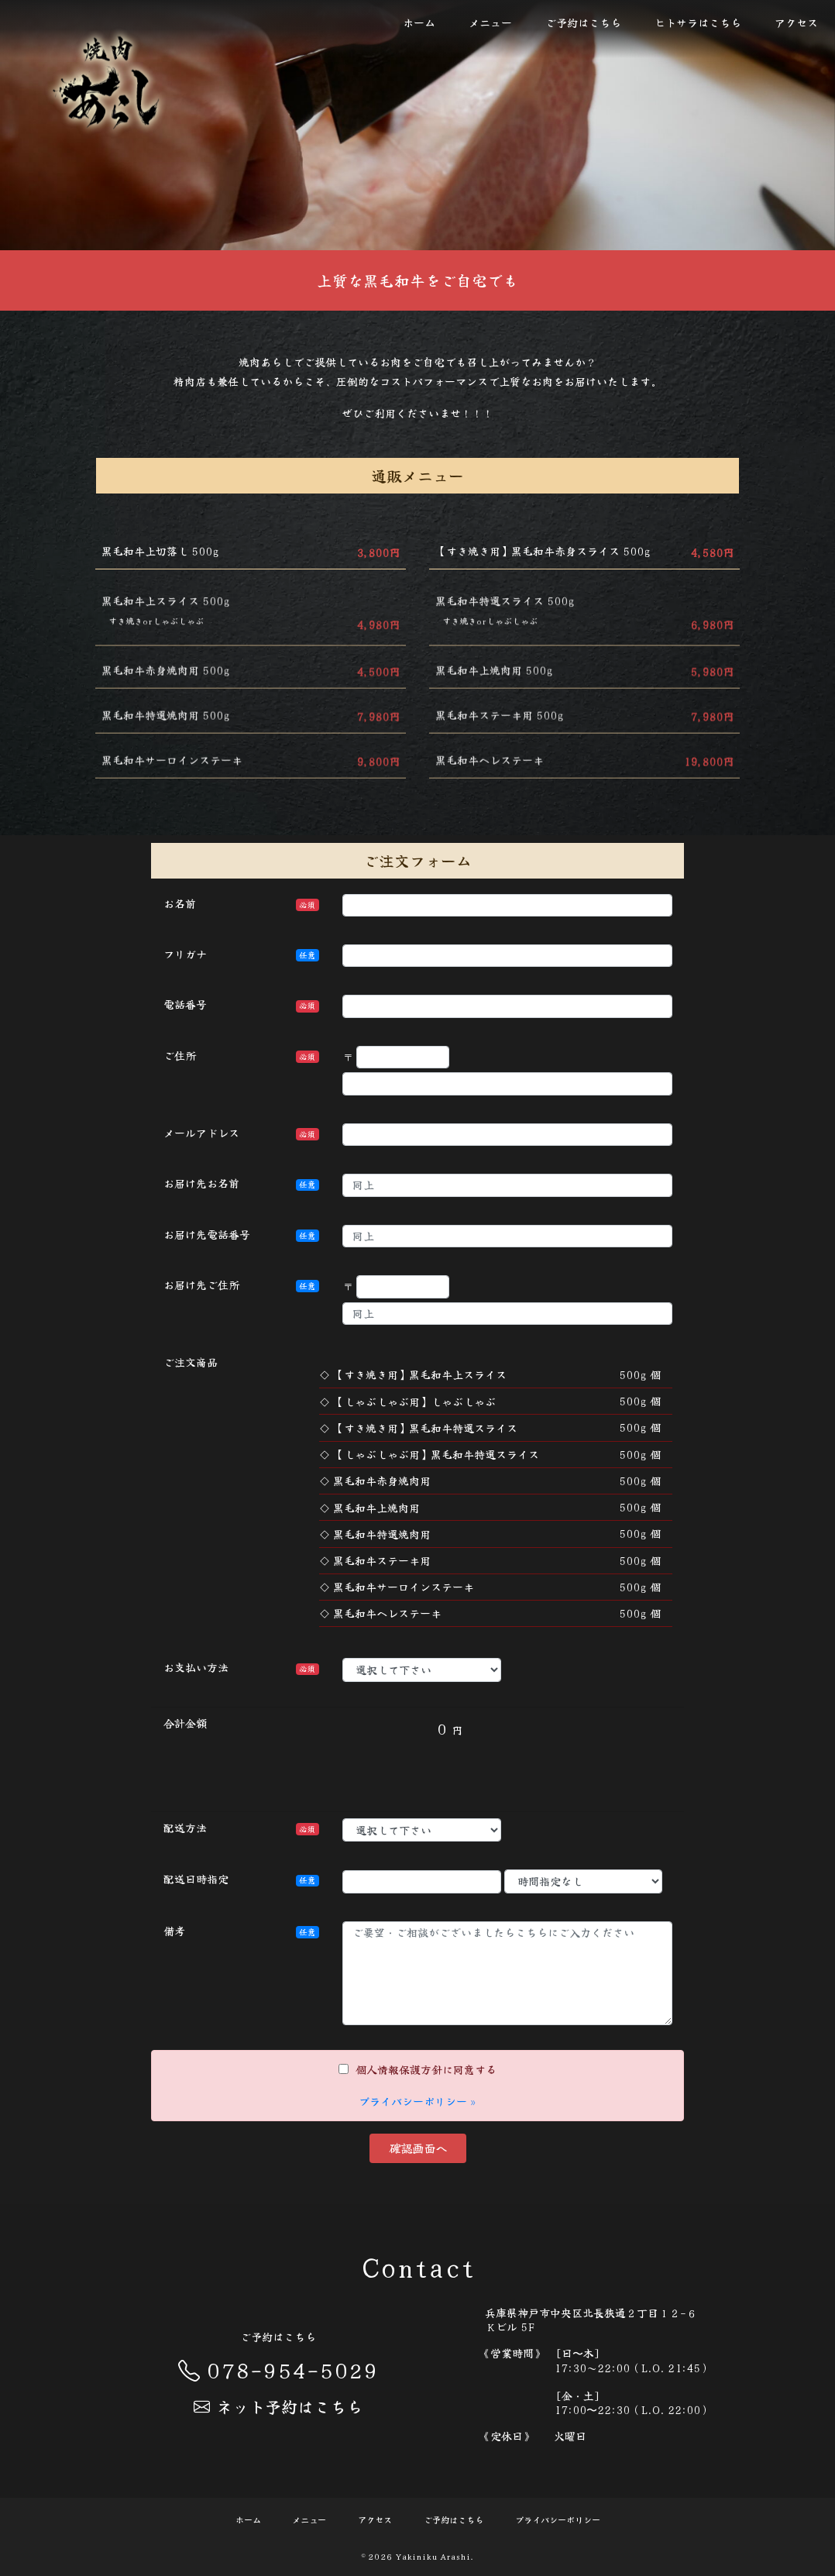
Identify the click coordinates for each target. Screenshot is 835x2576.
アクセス (796, 22)
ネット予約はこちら (278, 2406)
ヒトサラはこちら (698, 22)
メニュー (490, 22)
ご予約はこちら (583, 22)
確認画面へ (418, 2147)
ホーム (419, 22)
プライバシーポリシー (557, 2520)
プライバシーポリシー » (417, 2101)
